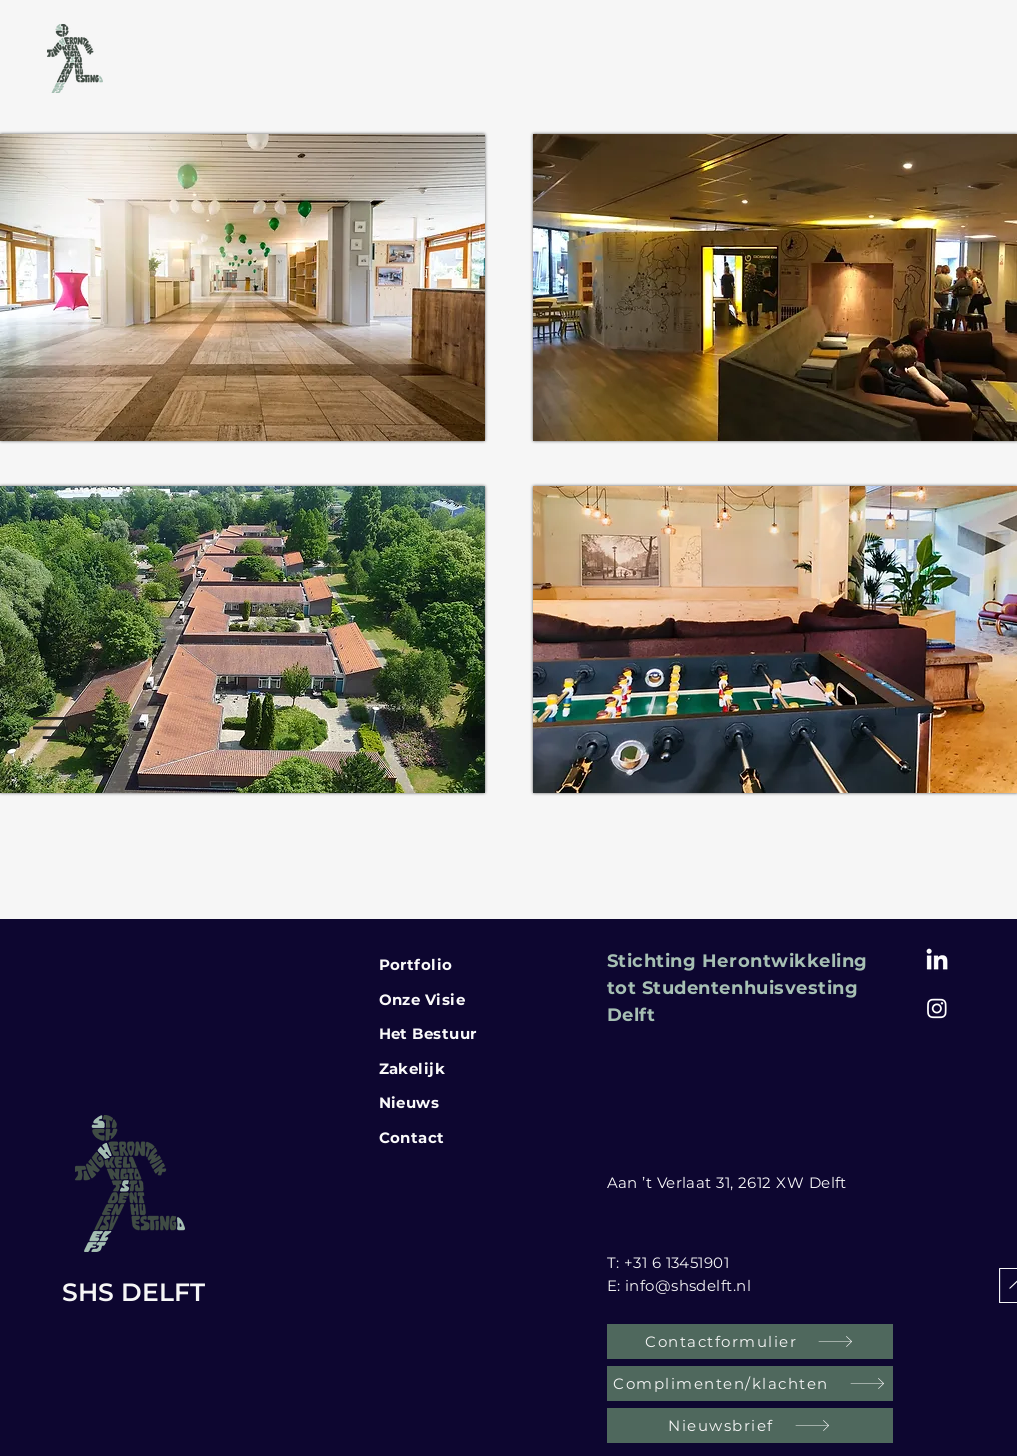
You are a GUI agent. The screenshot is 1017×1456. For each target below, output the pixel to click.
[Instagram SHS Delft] (937, 1008)
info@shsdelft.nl (688, 1285)
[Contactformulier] (750, 1341)
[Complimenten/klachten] (750, 1383)
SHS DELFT (133, 1292)
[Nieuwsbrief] (750, 1425)
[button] (50, 728)
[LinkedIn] (937, 961)
